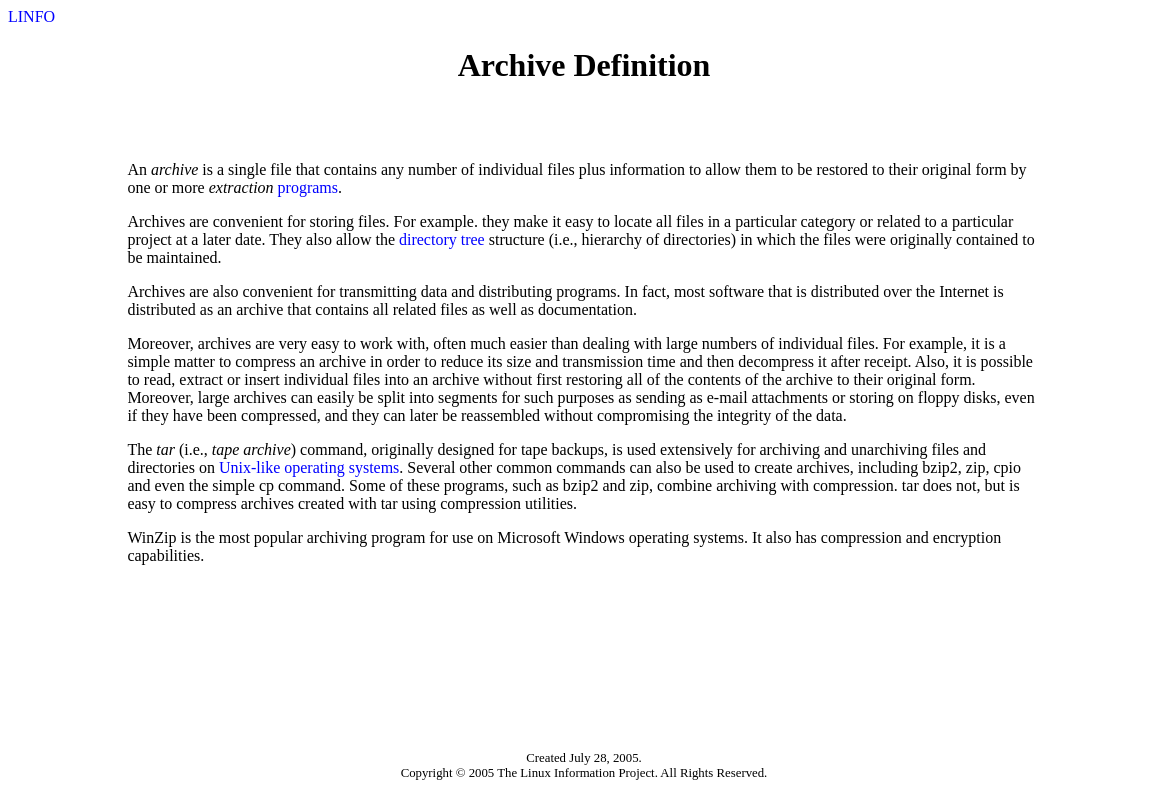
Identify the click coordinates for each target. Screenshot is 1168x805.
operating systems (341, 467)
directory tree (442, 239)
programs (308, 187)
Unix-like (249, 467)
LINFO (31, 16)
